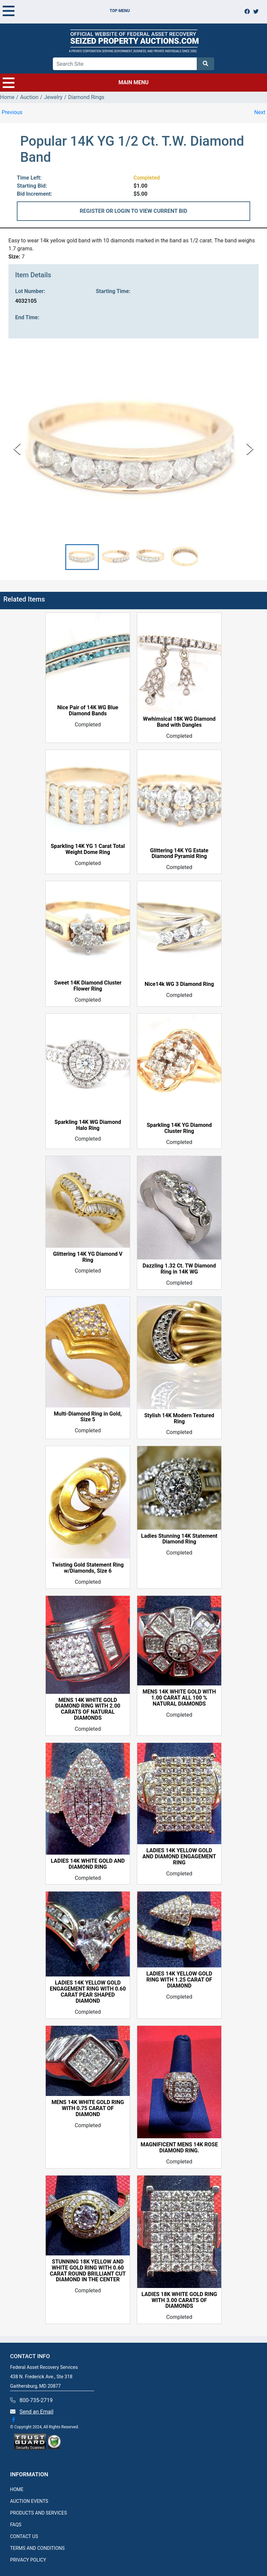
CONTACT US (24, 2536)
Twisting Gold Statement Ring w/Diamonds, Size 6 (88, 1568)
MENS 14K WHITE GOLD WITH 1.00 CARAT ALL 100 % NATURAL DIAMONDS (179, 1698)
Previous (12, 112)
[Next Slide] (250, 449)
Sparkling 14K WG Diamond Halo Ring (87, 1125)
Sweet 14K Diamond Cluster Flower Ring (88, 986)
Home (7, 97)
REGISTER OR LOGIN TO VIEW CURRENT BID (133, 211)
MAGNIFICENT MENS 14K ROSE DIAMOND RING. (179, 2148)
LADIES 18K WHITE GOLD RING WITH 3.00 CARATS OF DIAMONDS (179, 2300)
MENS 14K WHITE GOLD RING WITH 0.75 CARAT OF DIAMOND (87, 2109)
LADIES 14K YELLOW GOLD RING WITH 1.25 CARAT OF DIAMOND (179, 1980)
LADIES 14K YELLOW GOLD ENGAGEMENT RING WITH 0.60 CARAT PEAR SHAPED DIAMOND (88, 1992)
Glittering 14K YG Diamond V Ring (88, 1257)
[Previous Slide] (17, 449)
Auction (29, 97)
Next (259, 112)
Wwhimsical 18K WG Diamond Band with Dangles (179, 722)
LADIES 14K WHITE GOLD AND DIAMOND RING (88, 1864)
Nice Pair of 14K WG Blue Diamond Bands (87, 711)
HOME (17, 2489)
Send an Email (36, 2411)
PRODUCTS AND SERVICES (38, 2513)
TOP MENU (66, 11)
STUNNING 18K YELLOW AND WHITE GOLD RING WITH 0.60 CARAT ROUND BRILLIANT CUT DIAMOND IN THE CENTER (88, 2271)
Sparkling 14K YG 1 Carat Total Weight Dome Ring (88, 850)
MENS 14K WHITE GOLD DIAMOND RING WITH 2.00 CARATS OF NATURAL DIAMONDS (87, 1709)
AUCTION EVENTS (29, 2501)
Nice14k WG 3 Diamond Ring (179, 984)
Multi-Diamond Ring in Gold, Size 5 (88, 1417)
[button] (82, 557)
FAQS (16, 2524)
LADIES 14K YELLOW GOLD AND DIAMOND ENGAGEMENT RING (179, 1857)
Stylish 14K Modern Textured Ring (179, 1419)
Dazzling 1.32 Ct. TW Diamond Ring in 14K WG (179, 1269)
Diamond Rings (86, 97)
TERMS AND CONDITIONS (37, 2548)
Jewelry (53, 97)
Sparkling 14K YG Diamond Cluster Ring (179, 1128)
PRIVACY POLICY (28, 2560)
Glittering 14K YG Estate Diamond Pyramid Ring (179, 854)
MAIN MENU (76, 83)
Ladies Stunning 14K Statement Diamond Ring (179, 1539)
